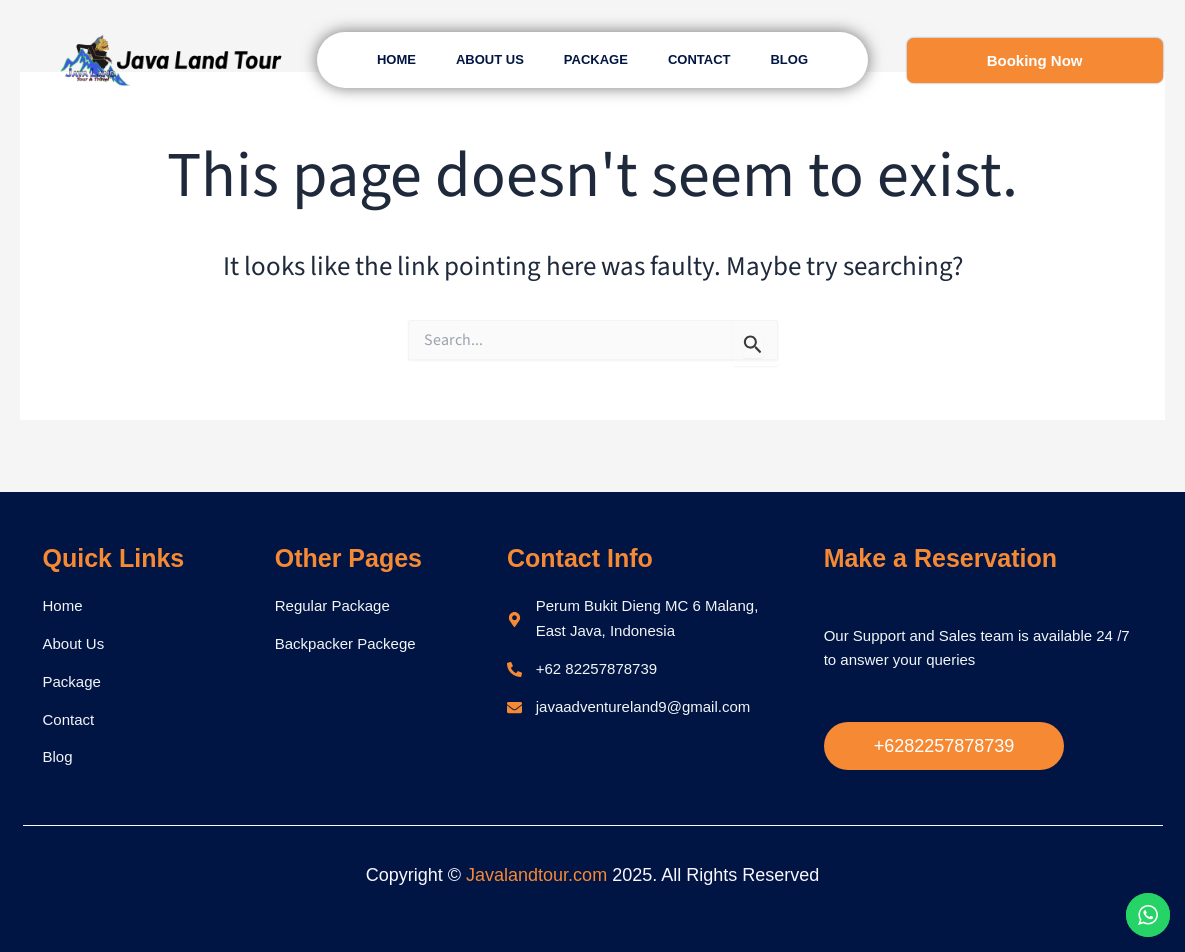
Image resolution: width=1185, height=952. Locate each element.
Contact (699, 59)
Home (396, 59)
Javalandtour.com (536, 875)
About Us (490, 59)
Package (596, 59)
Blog (789, 59)
